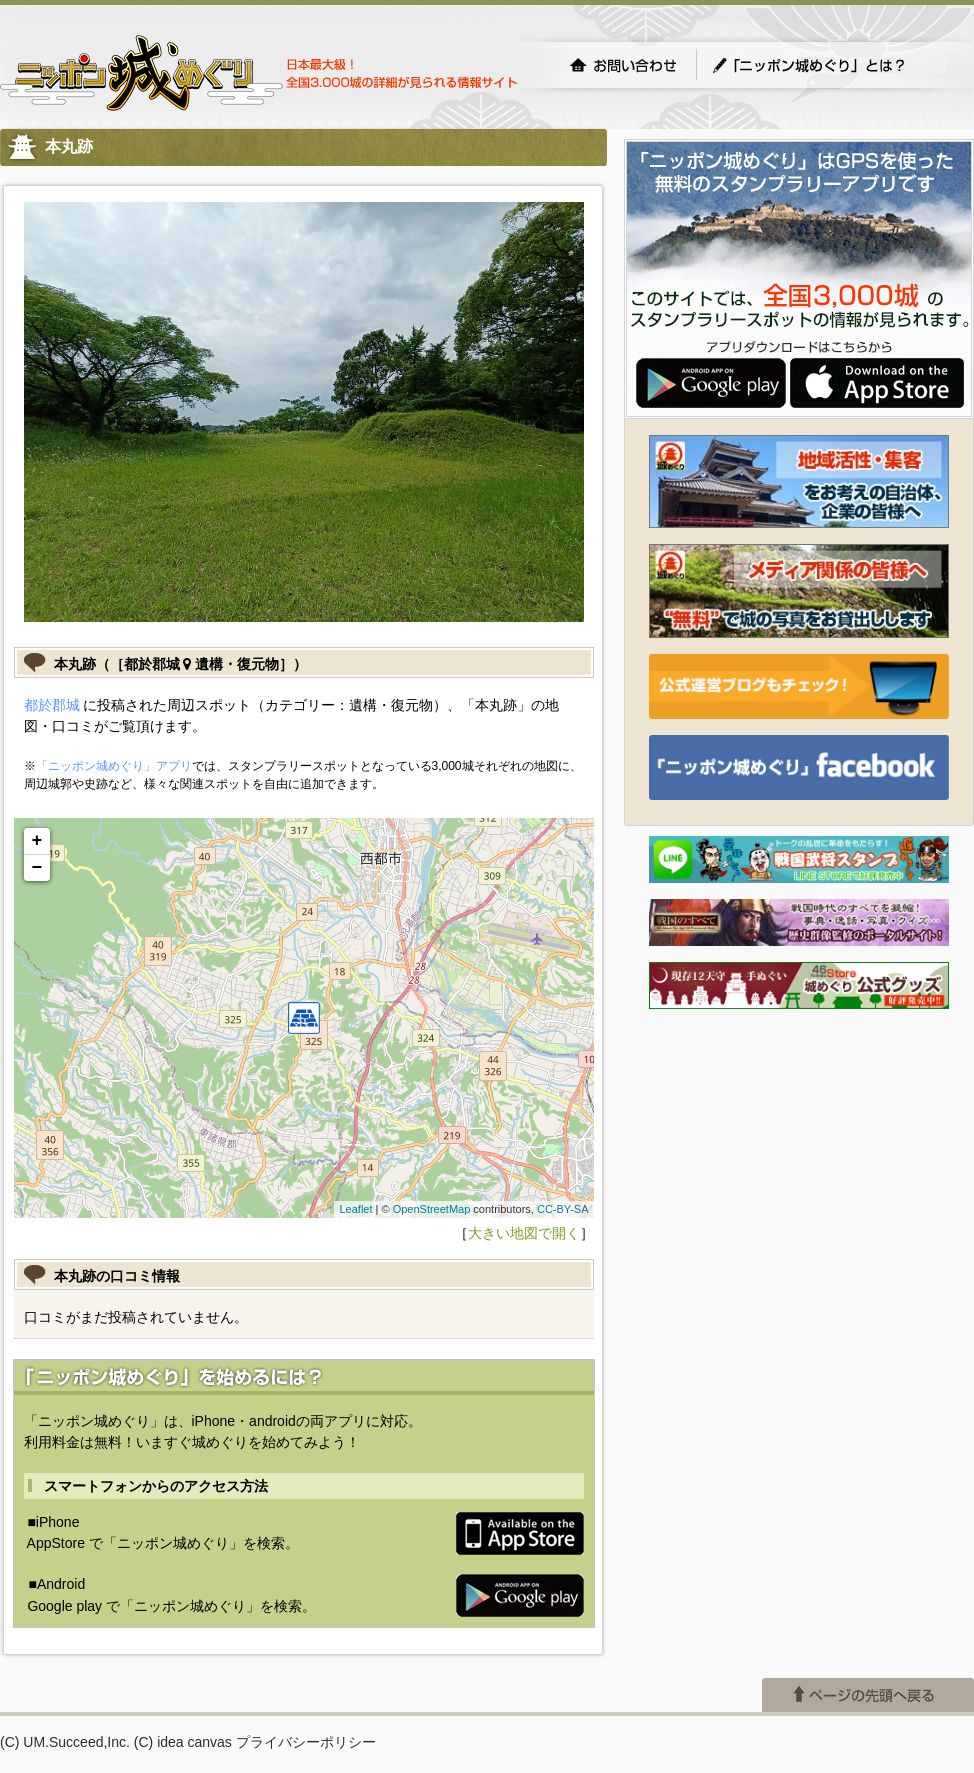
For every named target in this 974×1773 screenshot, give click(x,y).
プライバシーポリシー (306, 1742)
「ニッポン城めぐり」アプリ (114, 766)
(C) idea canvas (183, 1742)
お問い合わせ (623, 65)
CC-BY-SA (563, 1209)
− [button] (37, 868)
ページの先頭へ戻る (868, 1695)
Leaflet (355, 1209)
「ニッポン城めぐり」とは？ (829, 65)
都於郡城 (52, 705)
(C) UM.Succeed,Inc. (65, 1742)
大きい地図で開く (524, 1233)
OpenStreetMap (432, 1209)
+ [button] (37, 841)
